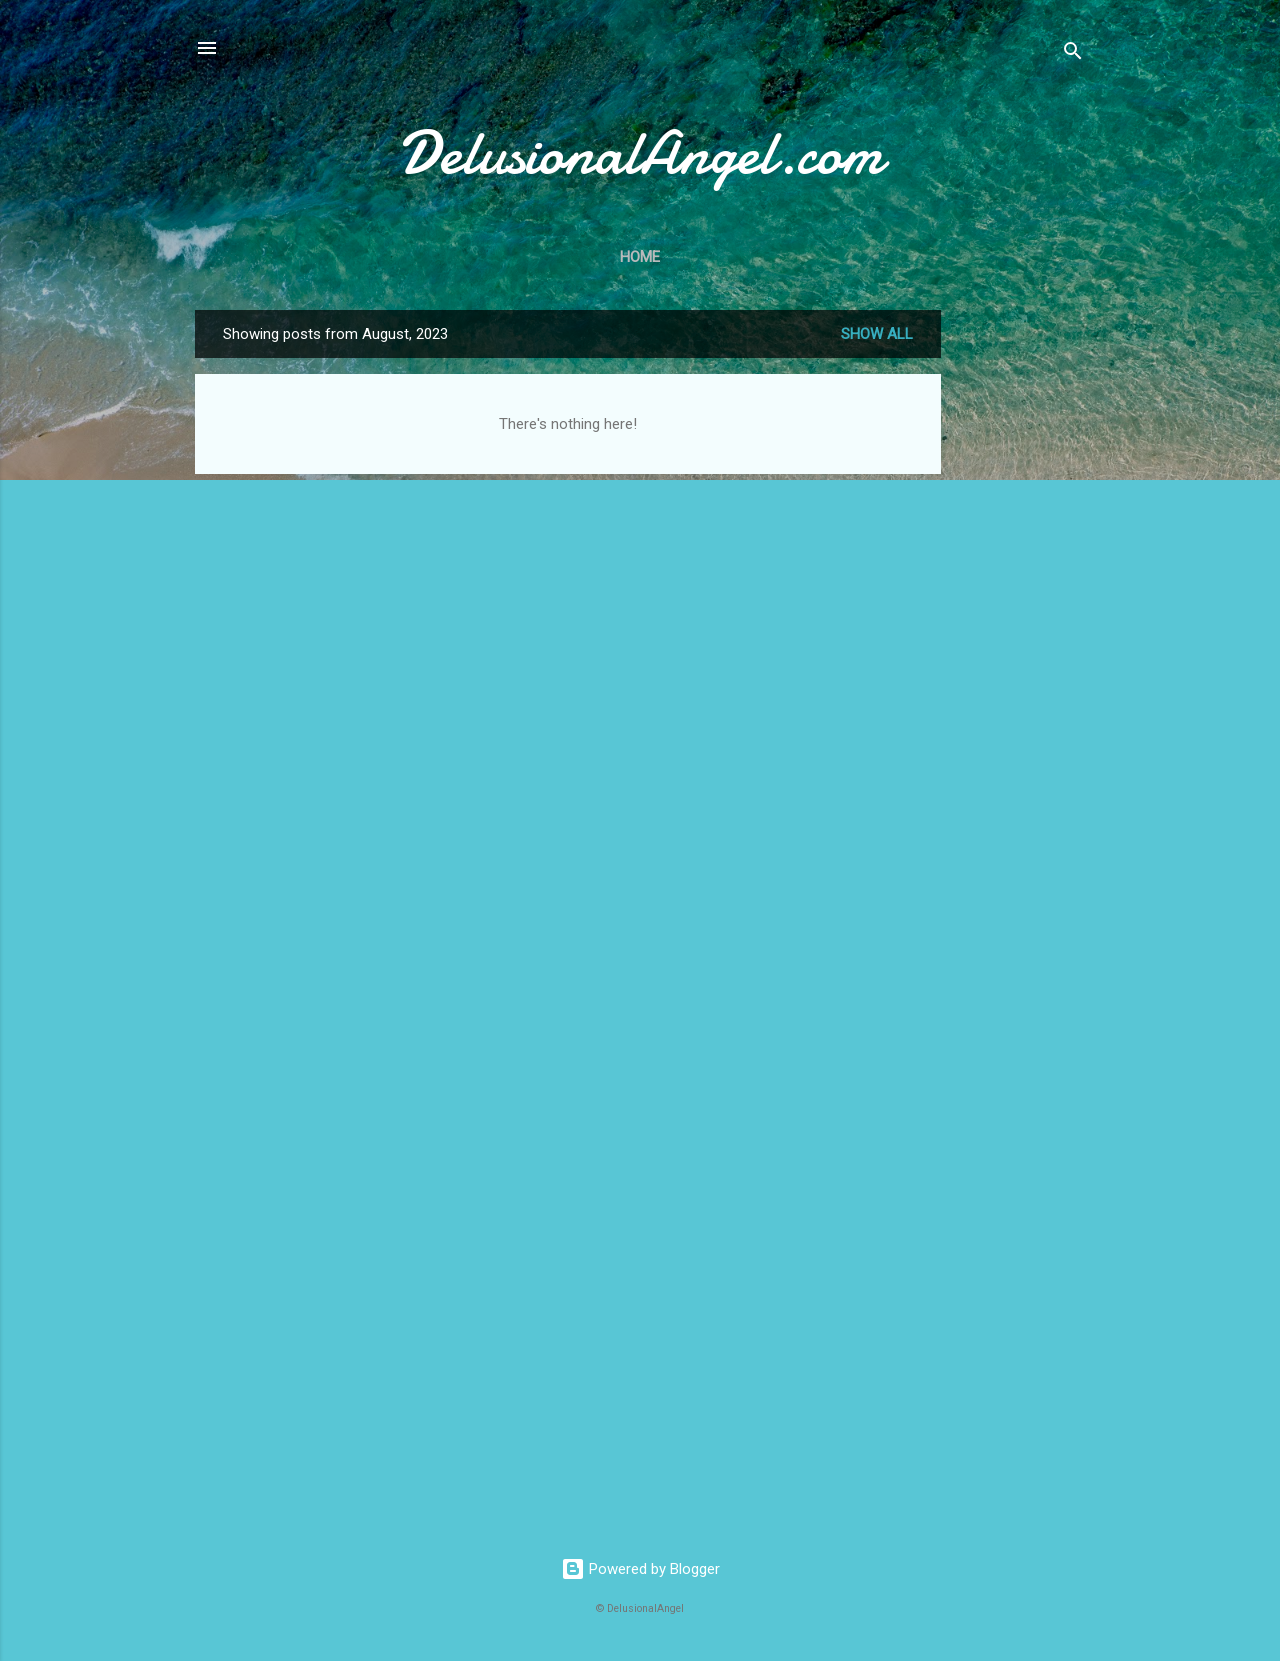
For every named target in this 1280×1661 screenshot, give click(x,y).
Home (640, 257)
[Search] (1073, 54)
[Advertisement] (1021, 610)
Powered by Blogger (640, 1569)
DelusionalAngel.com (640, 153)
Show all (877, 334)
